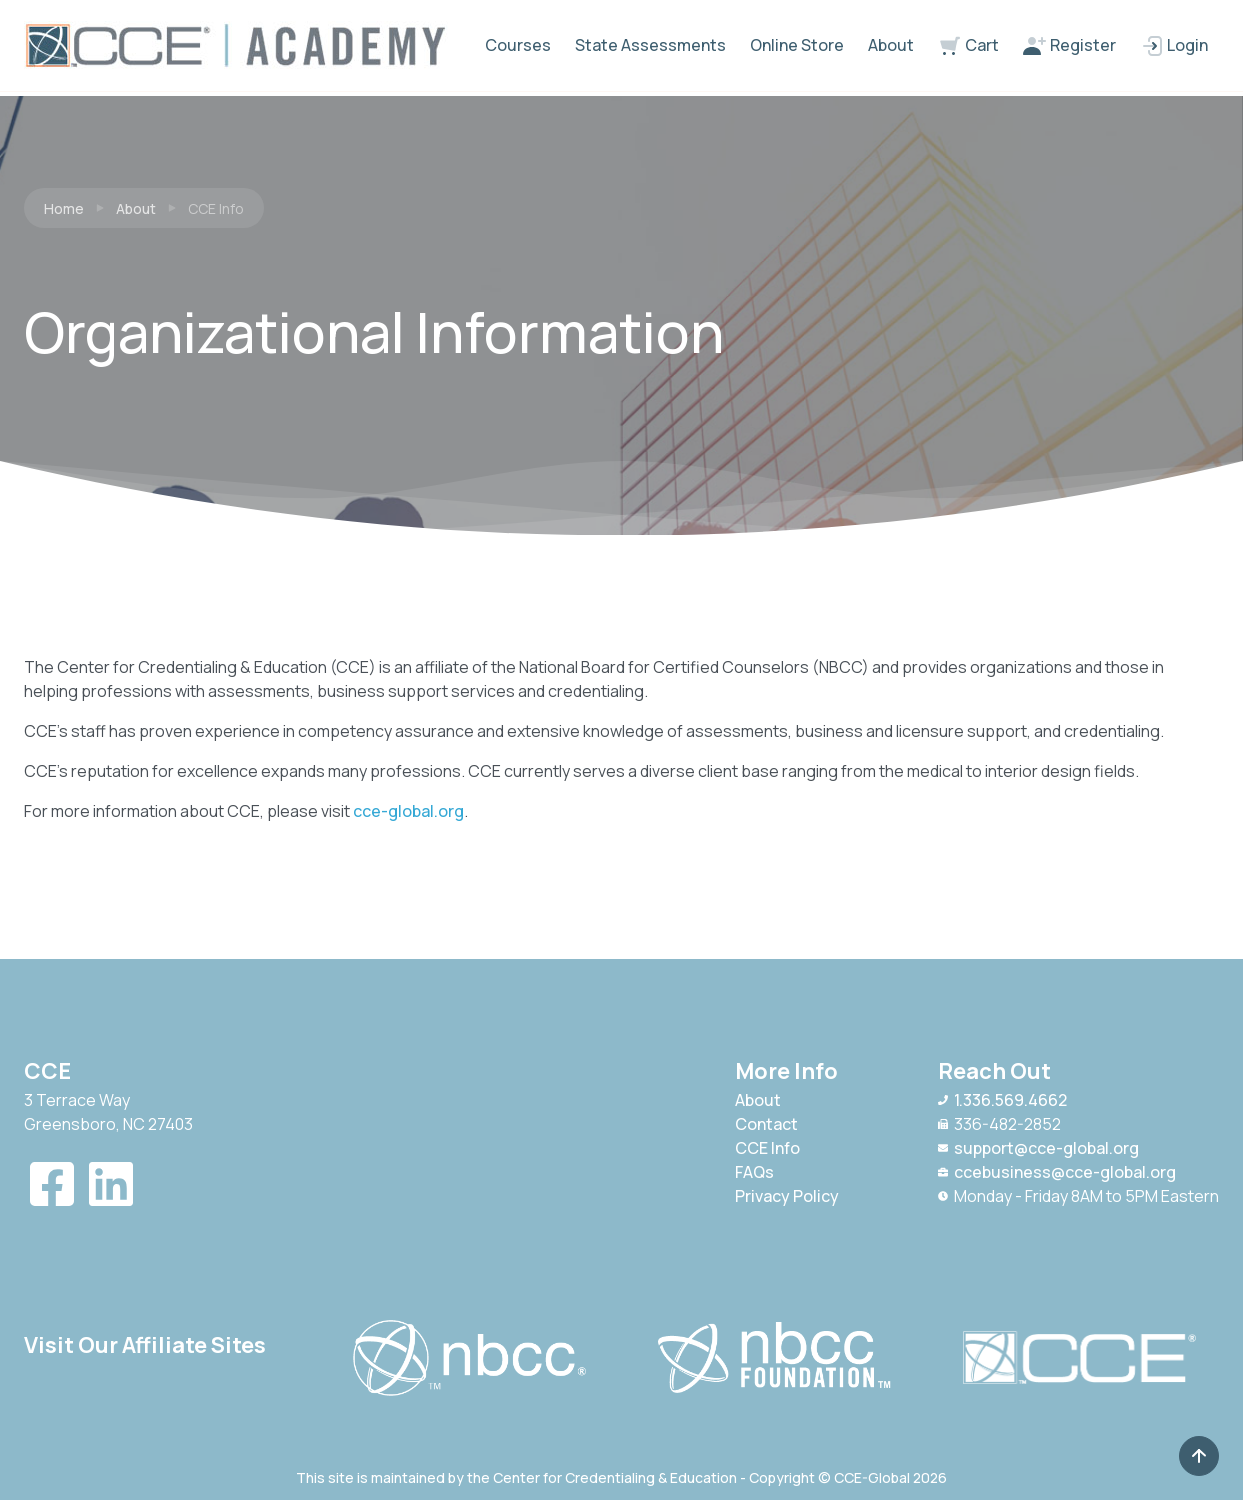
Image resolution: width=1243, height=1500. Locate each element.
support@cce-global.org (1038, 1148)
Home (64, 208)
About (891, 45)
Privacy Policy (787, 1196)
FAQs (754, 1172)
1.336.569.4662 (1002, 1100)
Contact (766, 1124)
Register (1069, 46)
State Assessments (650, 45)
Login (1174, 46)
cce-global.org (408, 811)
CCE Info (767, 1148)
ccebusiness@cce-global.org (1057, 1172)
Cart (968, 46)
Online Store (797, 45)
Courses (518, 45)
